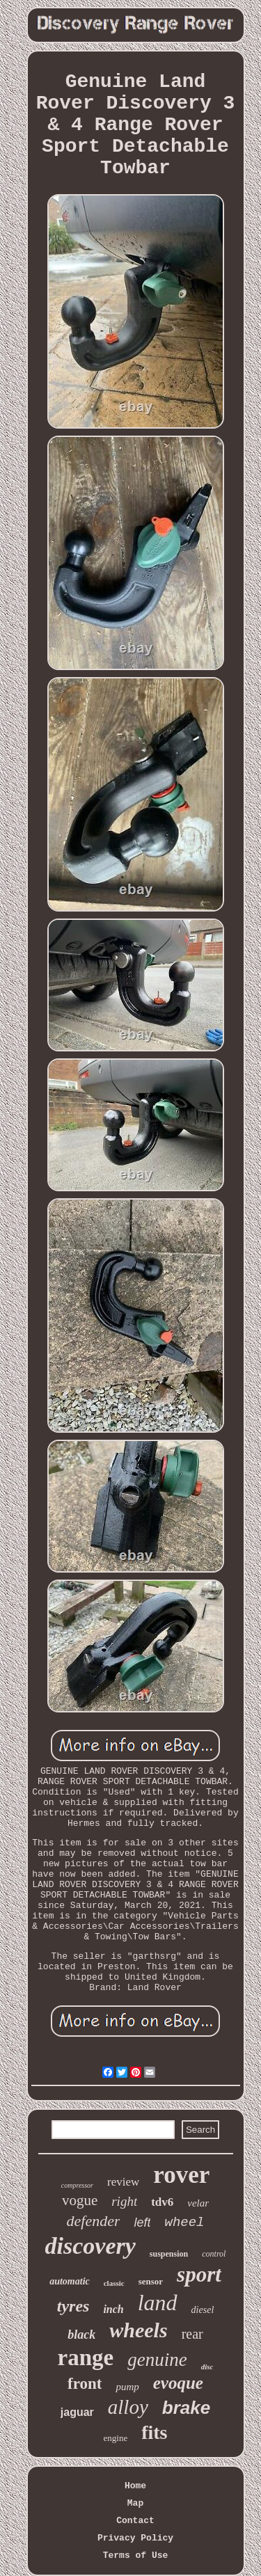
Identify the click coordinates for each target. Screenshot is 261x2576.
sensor (151, 2281)
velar (198, 2203)
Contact (135, 2520)
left (142, 2222)
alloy (128, 2407)
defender (93, 2220)
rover (181, 2174)
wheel (184, 2222)
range (86, 2357)
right (124, 2201)
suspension (169, 2254)
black (81, 2335)
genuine (157, 2359)
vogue (79, 2200)
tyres (73, 2306)
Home (135, 2486)
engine (116, 2438)
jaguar (77, 2412)
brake (186, 2407)
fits (154, 2432)
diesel (202, 2310)
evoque (178, 2383)
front (85, 2383)
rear (192, 2334)
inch (113, 2309)
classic (114, 2283)
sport (199, 2274)
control (214, 2254)
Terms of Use (135, 2555)
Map (135, 2503)
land (157, 2302)
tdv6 (162, 2202)
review (123, 2181)
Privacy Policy (135, 2538)
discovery (90, 2246)
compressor (77, 2185)
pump (127, 2386)
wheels (138, 2330)
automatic (69, 2281)
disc (207, 2366)
